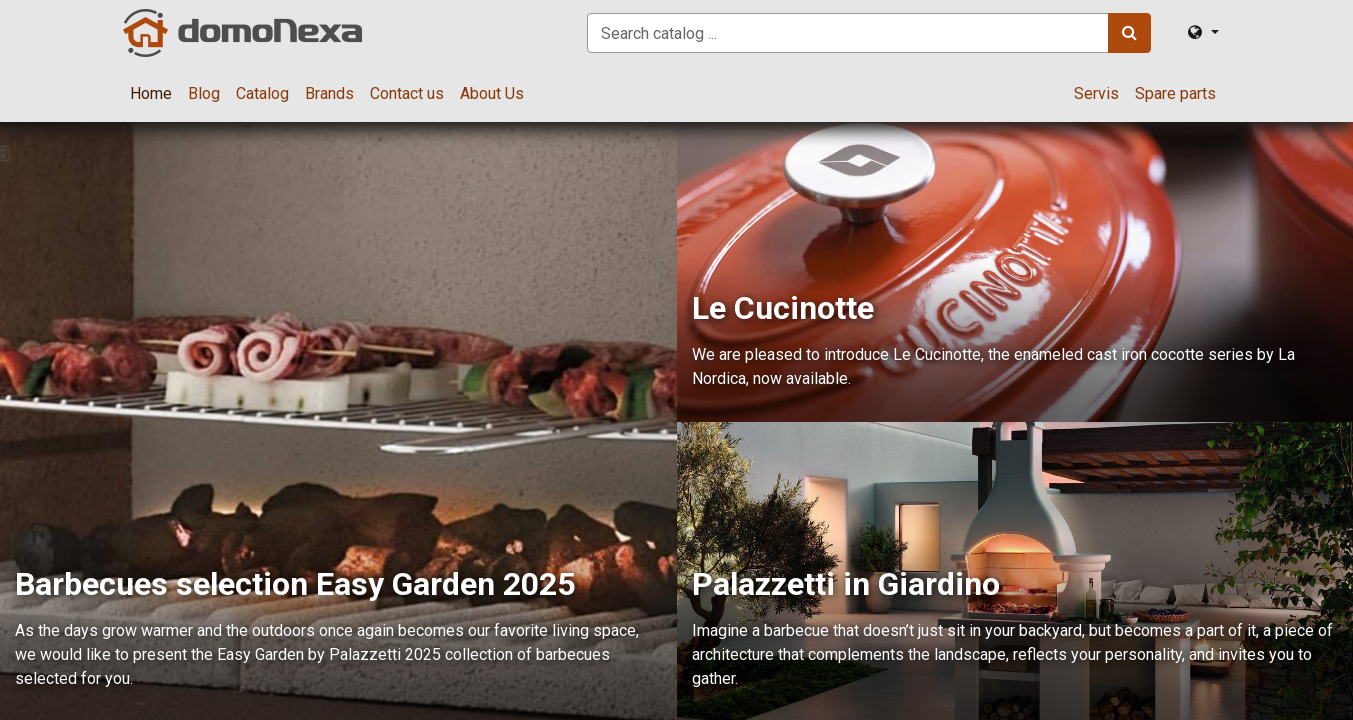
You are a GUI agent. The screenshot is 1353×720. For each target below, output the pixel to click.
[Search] (1129, 33)
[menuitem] (151, 94)
